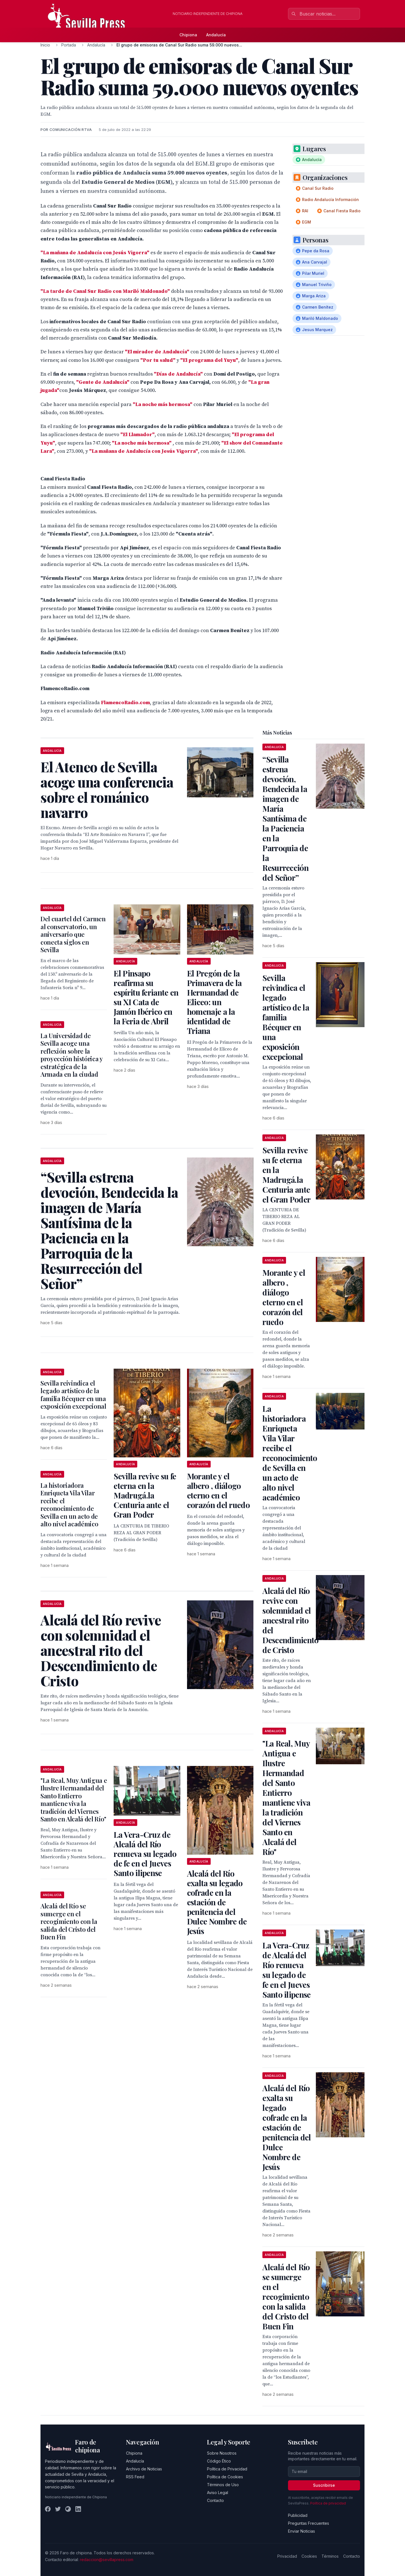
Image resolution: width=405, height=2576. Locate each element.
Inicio (45, 45)
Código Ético (219, 2461)
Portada (68, 45)
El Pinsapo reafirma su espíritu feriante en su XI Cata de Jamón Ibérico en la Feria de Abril (146, 997)
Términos (330, 2556)
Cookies (309, 2556)
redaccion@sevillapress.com (106, 2559)
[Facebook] (48, 2509)
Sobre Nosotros (222, 2453)
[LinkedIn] (78, 2509)
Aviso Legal (217, 2492)
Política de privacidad (328, 2503)
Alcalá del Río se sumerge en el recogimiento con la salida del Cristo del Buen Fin (68, 1921)
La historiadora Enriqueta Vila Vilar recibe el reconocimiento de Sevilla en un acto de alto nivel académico (69, 1504)
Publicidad (297, 2515)
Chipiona (188, 34)
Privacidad (287, 2556)
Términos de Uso (223, 2484)
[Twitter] (58, 2509)
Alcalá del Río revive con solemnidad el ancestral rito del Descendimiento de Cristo (290, 1620)
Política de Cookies (225, 2476)
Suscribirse (324, 2485)
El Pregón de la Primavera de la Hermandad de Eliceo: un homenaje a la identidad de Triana (214, 1002)
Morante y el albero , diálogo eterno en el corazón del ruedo (218, 1490)
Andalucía (216, 34)
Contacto (215, 2500)
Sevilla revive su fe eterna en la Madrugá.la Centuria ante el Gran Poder (145, 1495)
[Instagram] (68, 2509)
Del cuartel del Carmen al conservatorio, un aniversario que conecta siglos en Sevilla (73, 934)
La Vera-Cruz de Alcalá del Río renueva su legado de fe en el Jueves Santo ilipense (145, 1853)
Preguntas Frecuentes (308, 2523)
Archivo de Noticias (144, 2468)
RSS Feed (135, 2476)
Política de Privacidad (227, 2468)
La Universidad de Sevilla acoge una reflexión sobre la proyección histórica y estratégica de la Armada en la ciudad (71, 1055)
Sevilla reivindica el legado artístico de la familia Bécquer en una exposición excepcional (73, 1395)
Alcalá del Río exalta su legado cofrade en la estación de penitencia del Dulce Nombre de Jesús (217, 1902)
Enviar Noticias (301, 2531)
